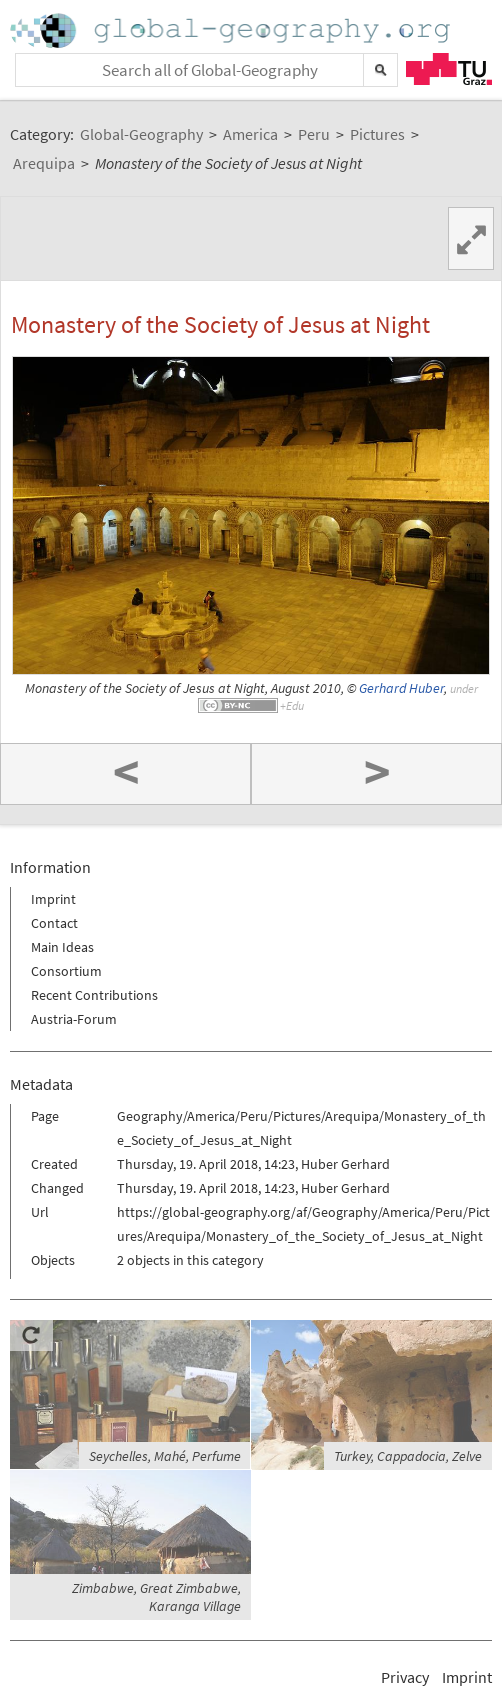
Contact (54, 923)
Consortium (66, 971)
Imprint (53, 899)
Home (232, 30)
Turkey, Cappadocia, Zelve (408, 1456)
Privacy (405, 1677)
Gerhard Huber (401, 688)
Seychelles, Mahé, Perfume (165, 1456)
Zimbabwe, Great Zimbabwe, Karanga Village (156, 1597)
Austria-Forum (74, 1019)
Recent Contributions (94, 995)
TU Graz (449, 69)
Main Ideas (62, 947)
